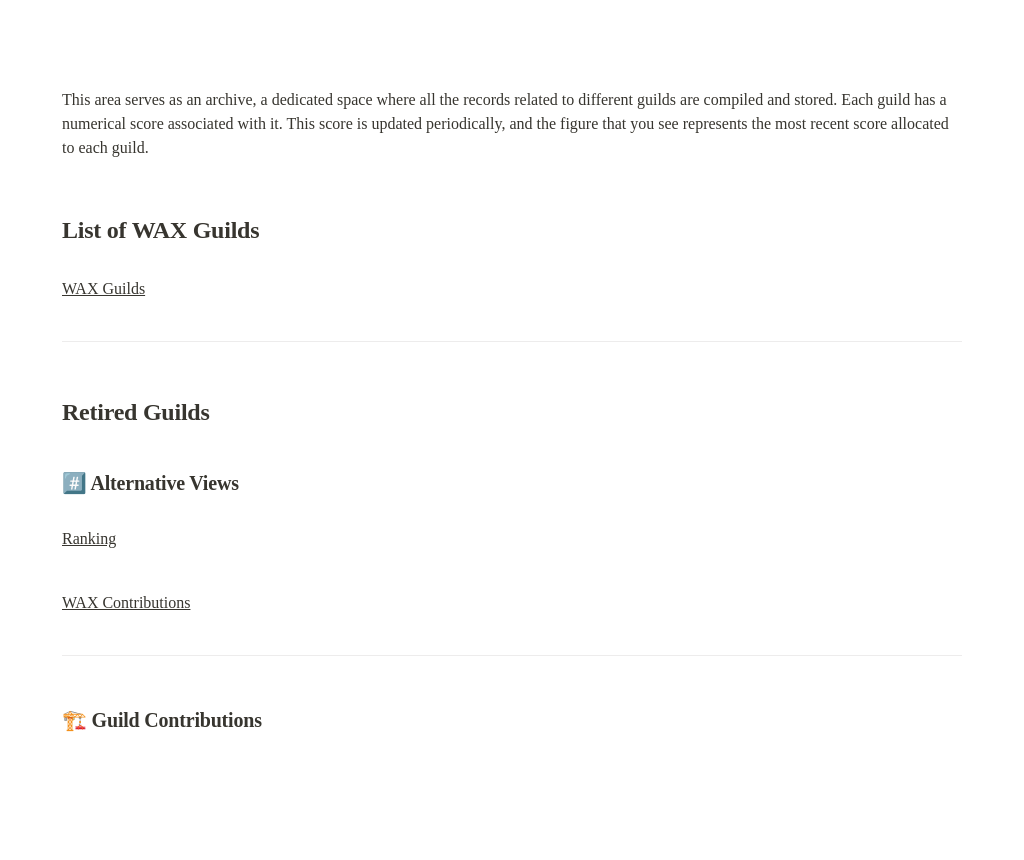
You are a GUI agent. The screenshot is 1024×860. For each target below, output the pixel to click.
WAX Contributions (126, 602)
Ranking (89, 538)
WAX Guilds (103, 288)
